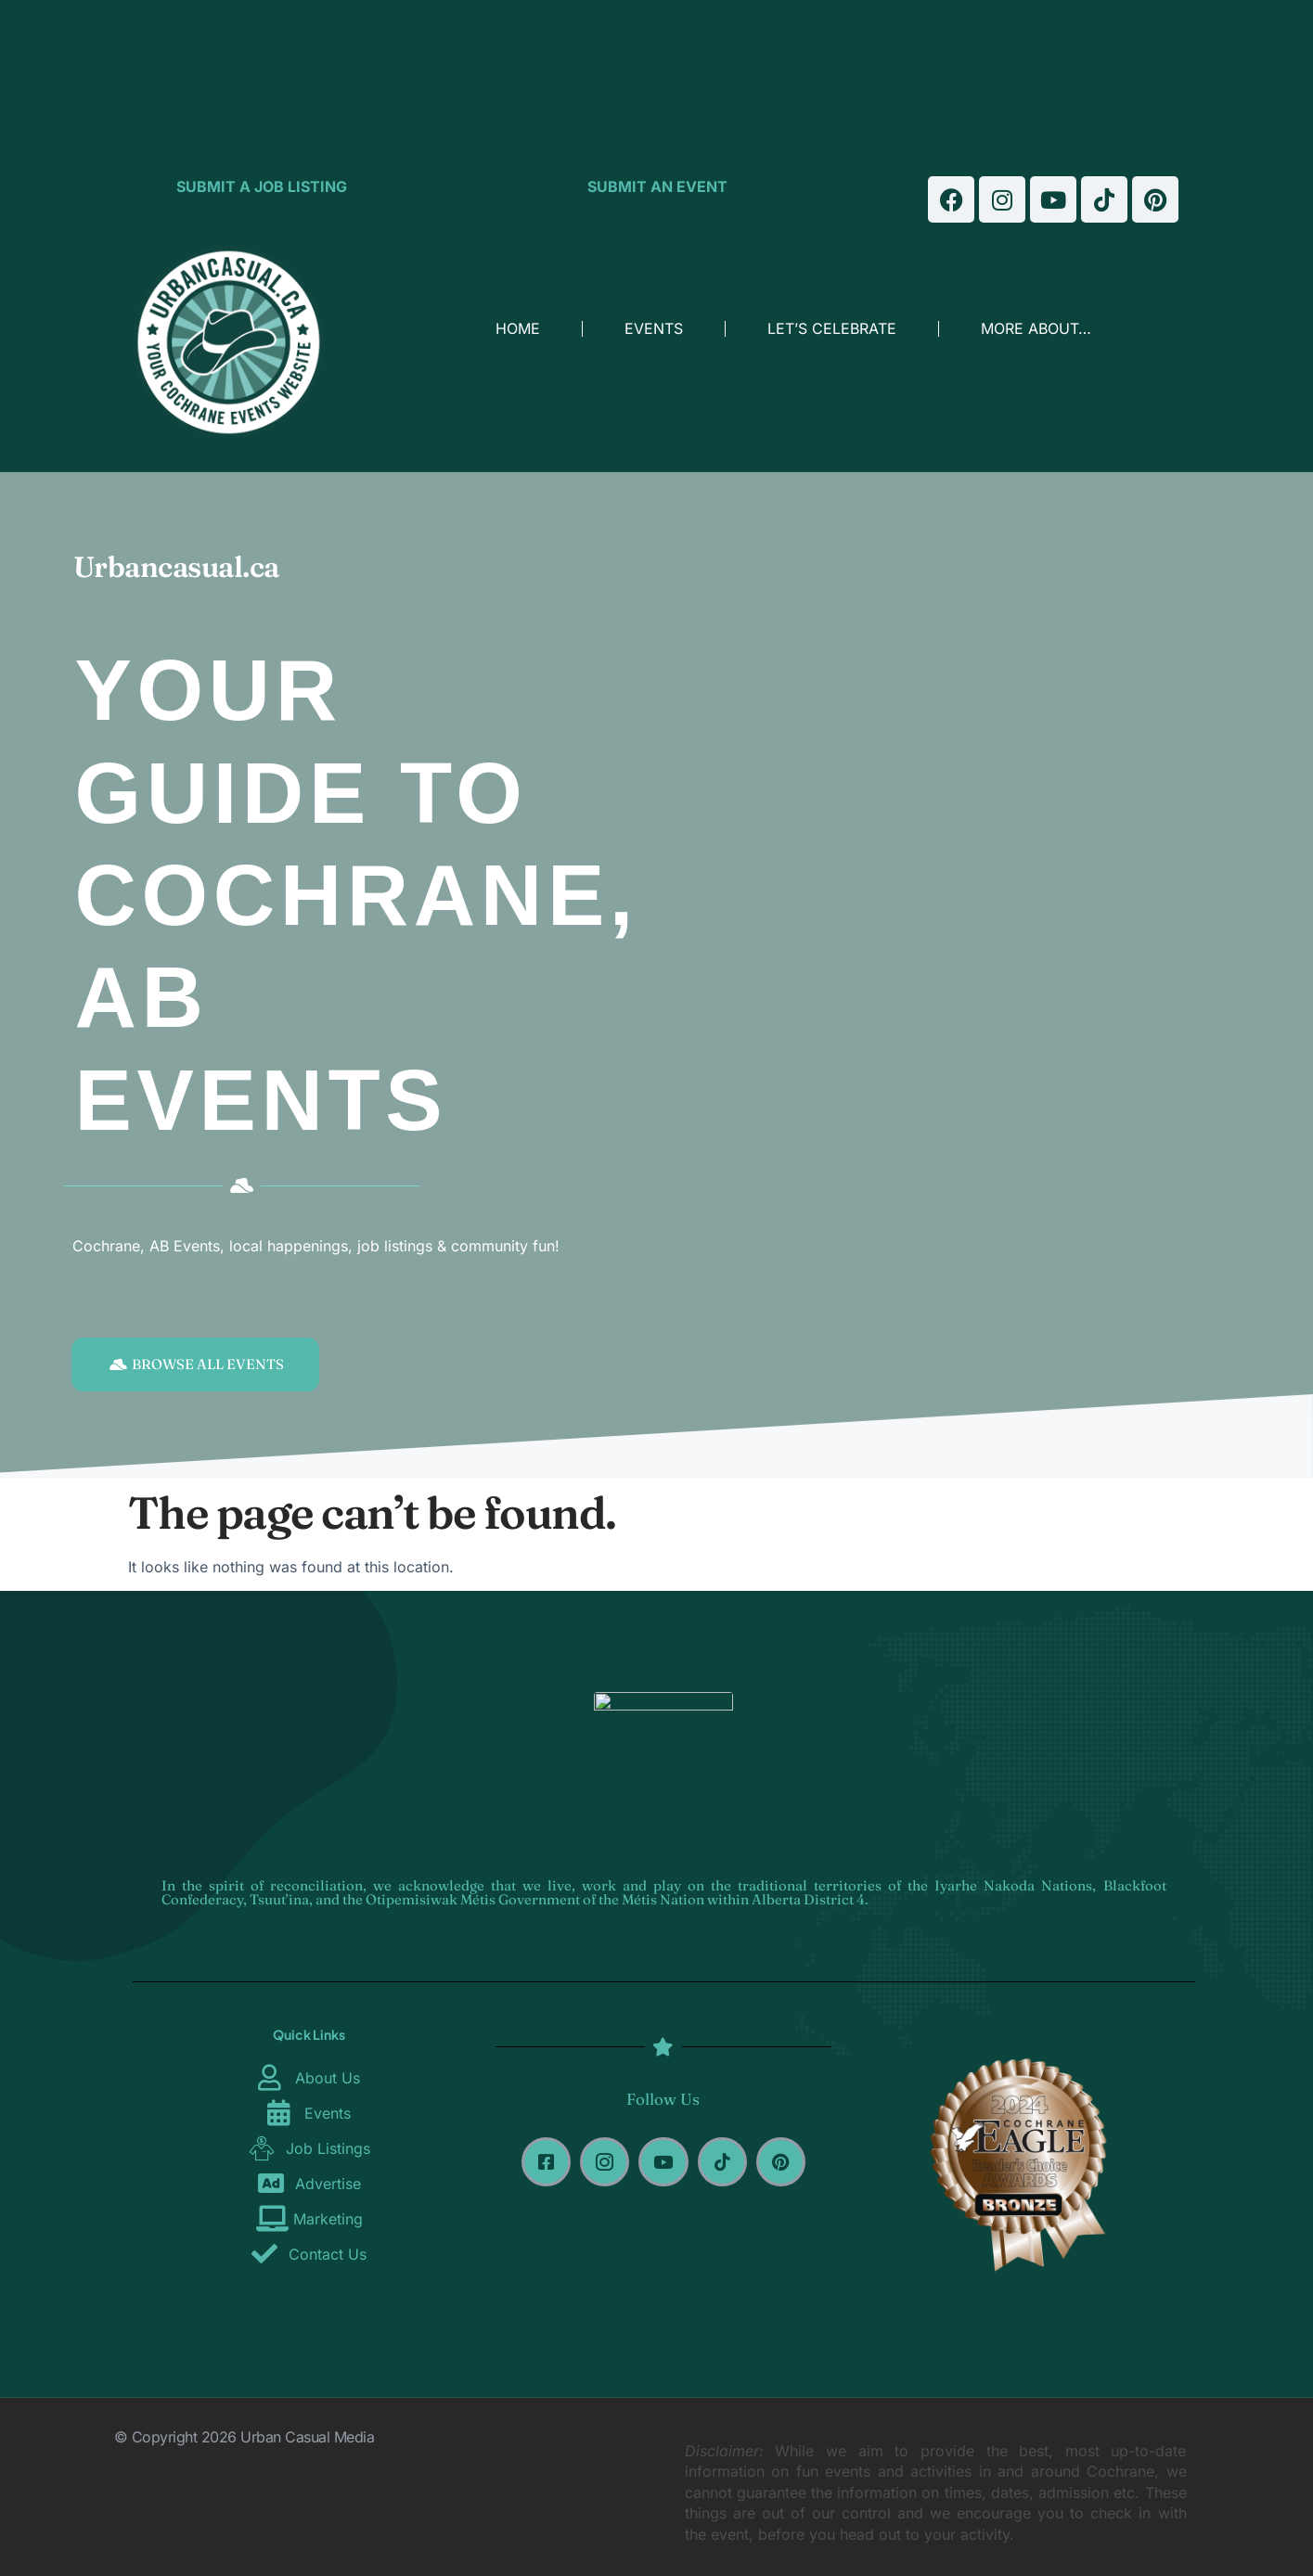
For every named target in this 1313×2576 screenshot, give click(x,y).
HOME (518, 328)
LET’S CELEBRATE (831, 328)
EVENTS (653, 328)
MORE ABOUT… (1036, 328)
